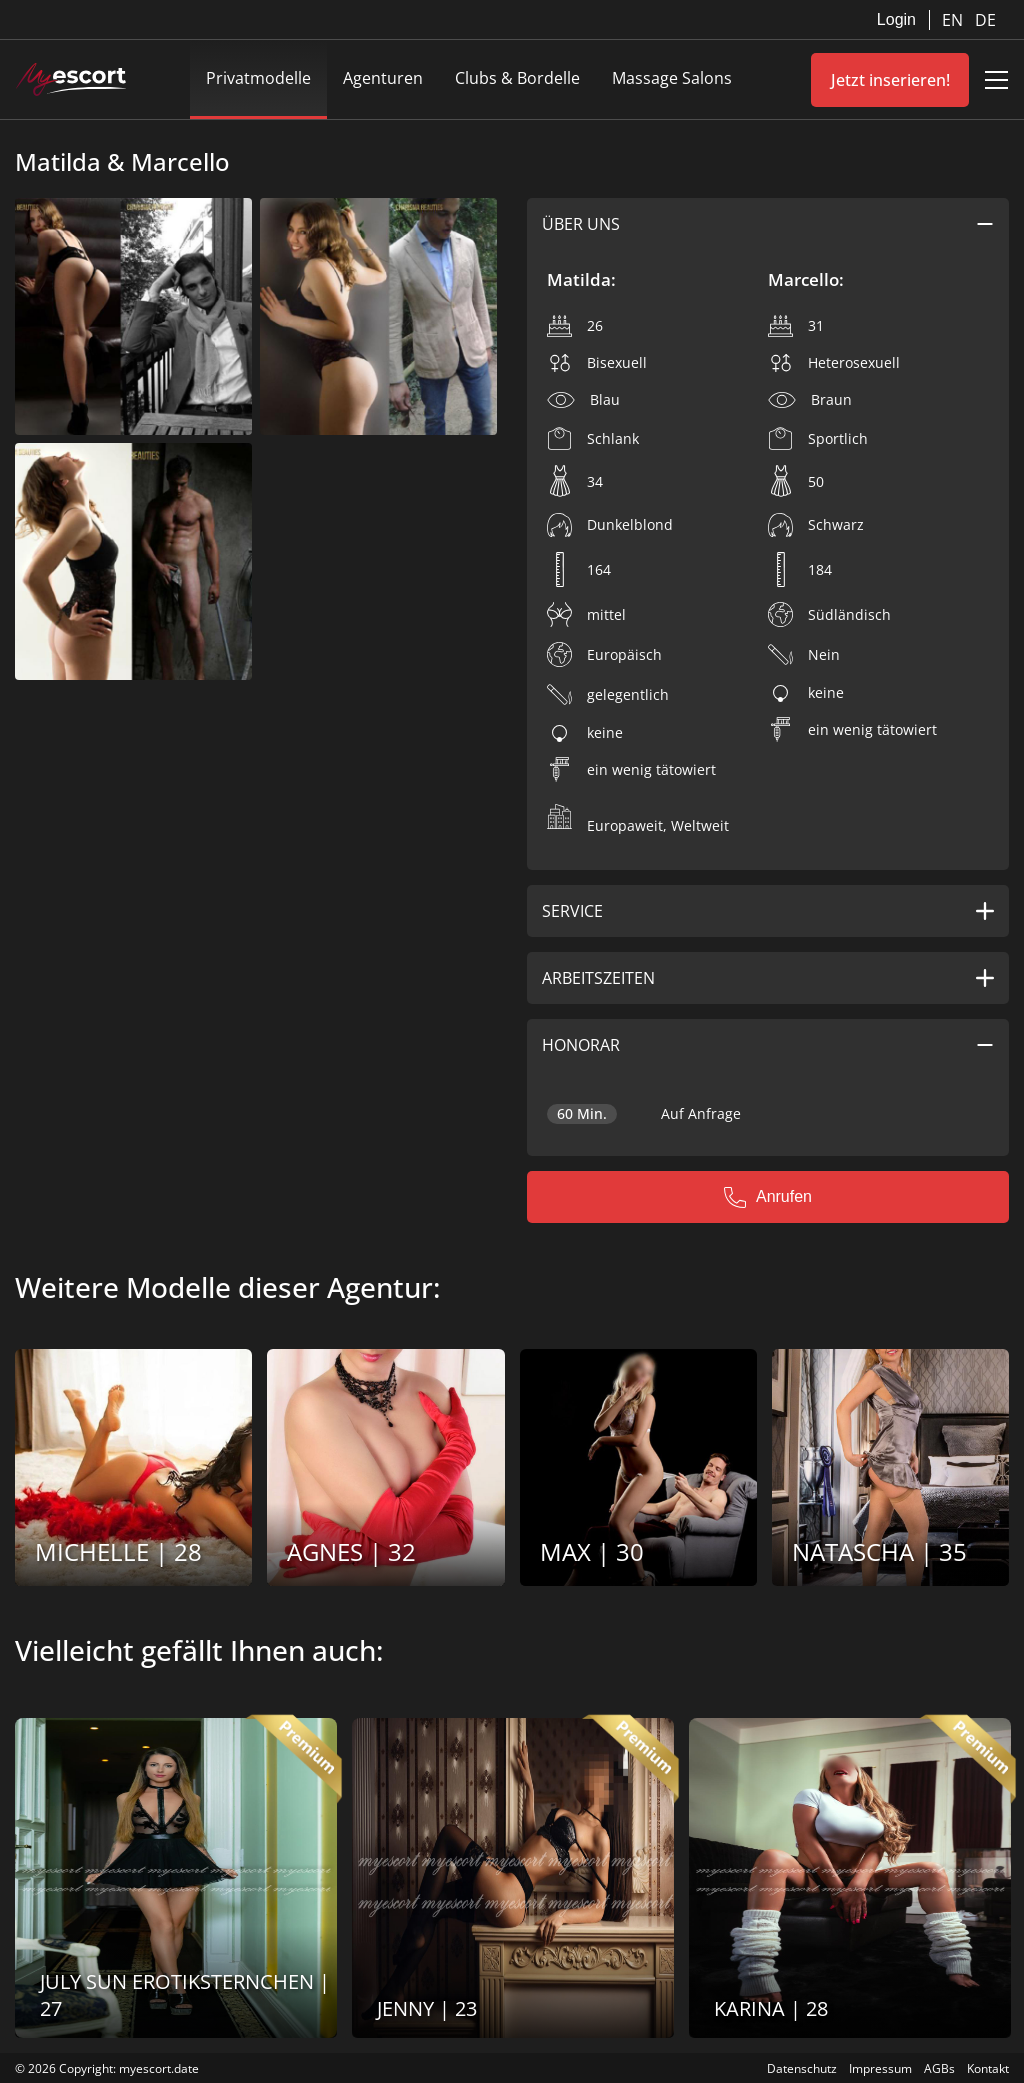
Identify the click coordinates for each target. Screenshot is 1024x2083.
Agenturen (383, 78)
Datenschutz (802, 2068)
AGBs (939, 2068)
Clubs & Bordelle (517, 78)
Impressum (880, 2068)
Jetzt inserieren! (890, 80)
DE (985, 20)
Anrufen (768, 1197)
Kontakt (988, 2068)
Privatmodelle (258, 78)
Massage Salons (672, 78)
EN (954, 20)
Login (896, 19)
